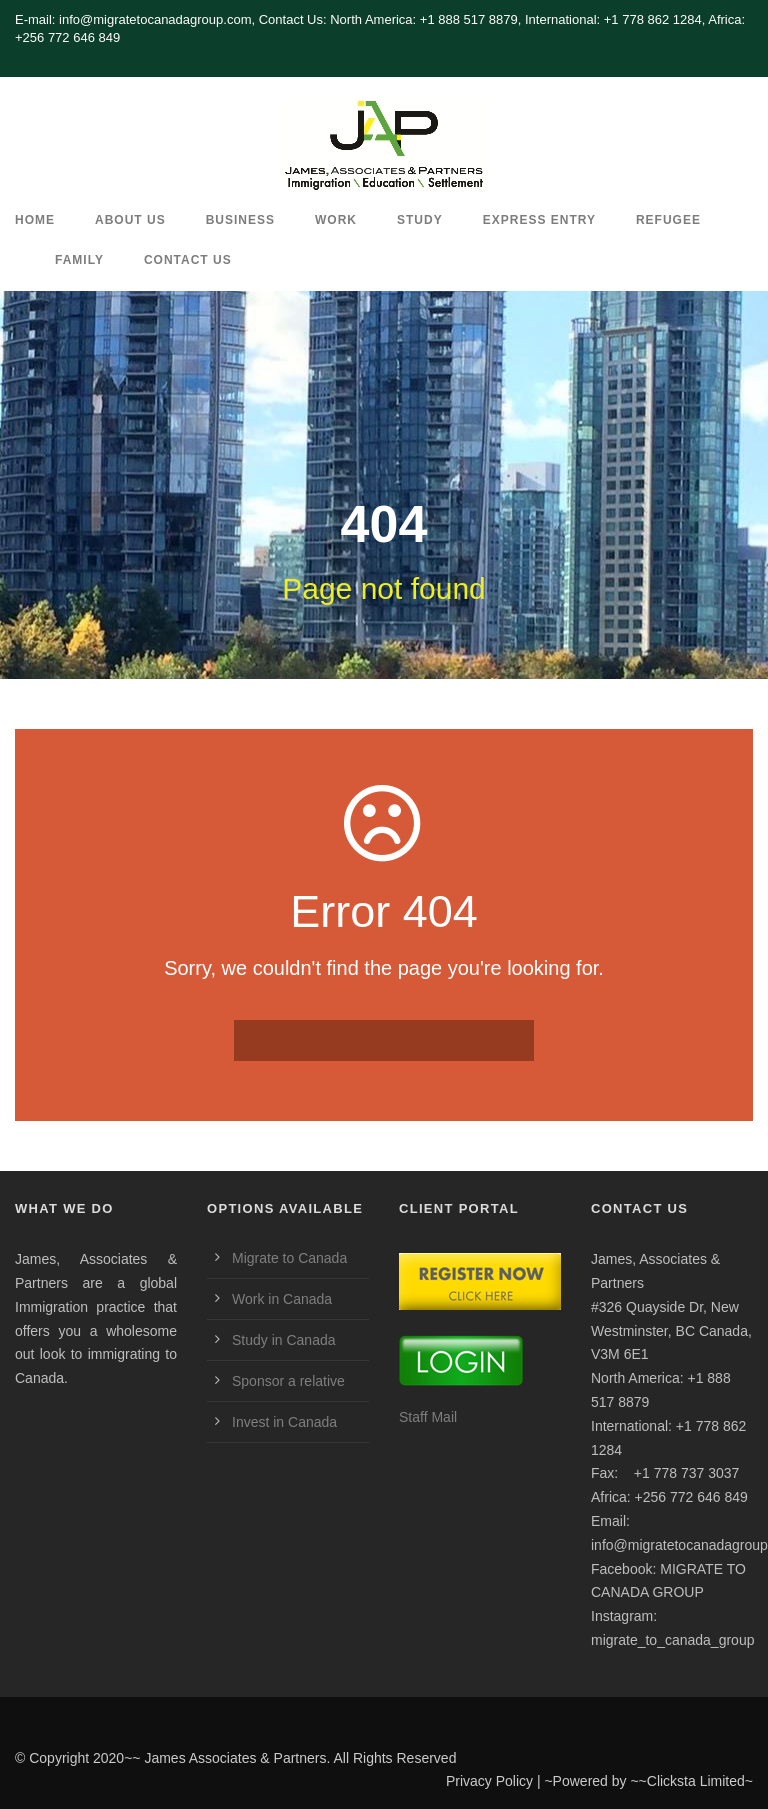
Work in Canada (282, 1299)
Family (79, 260)
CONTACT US (188, 260)
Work (336, 220)
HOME (35, 220)
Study (420, 220)
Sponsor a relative (288, 1381)
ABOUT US (130, 220)
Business (240, 220)
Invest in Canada (284, 1422)
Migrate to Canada (289, 1258)
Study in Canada (284, 1340)
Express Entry (539, 220)
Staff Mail (428, 1417)
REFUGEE (668, 220)
